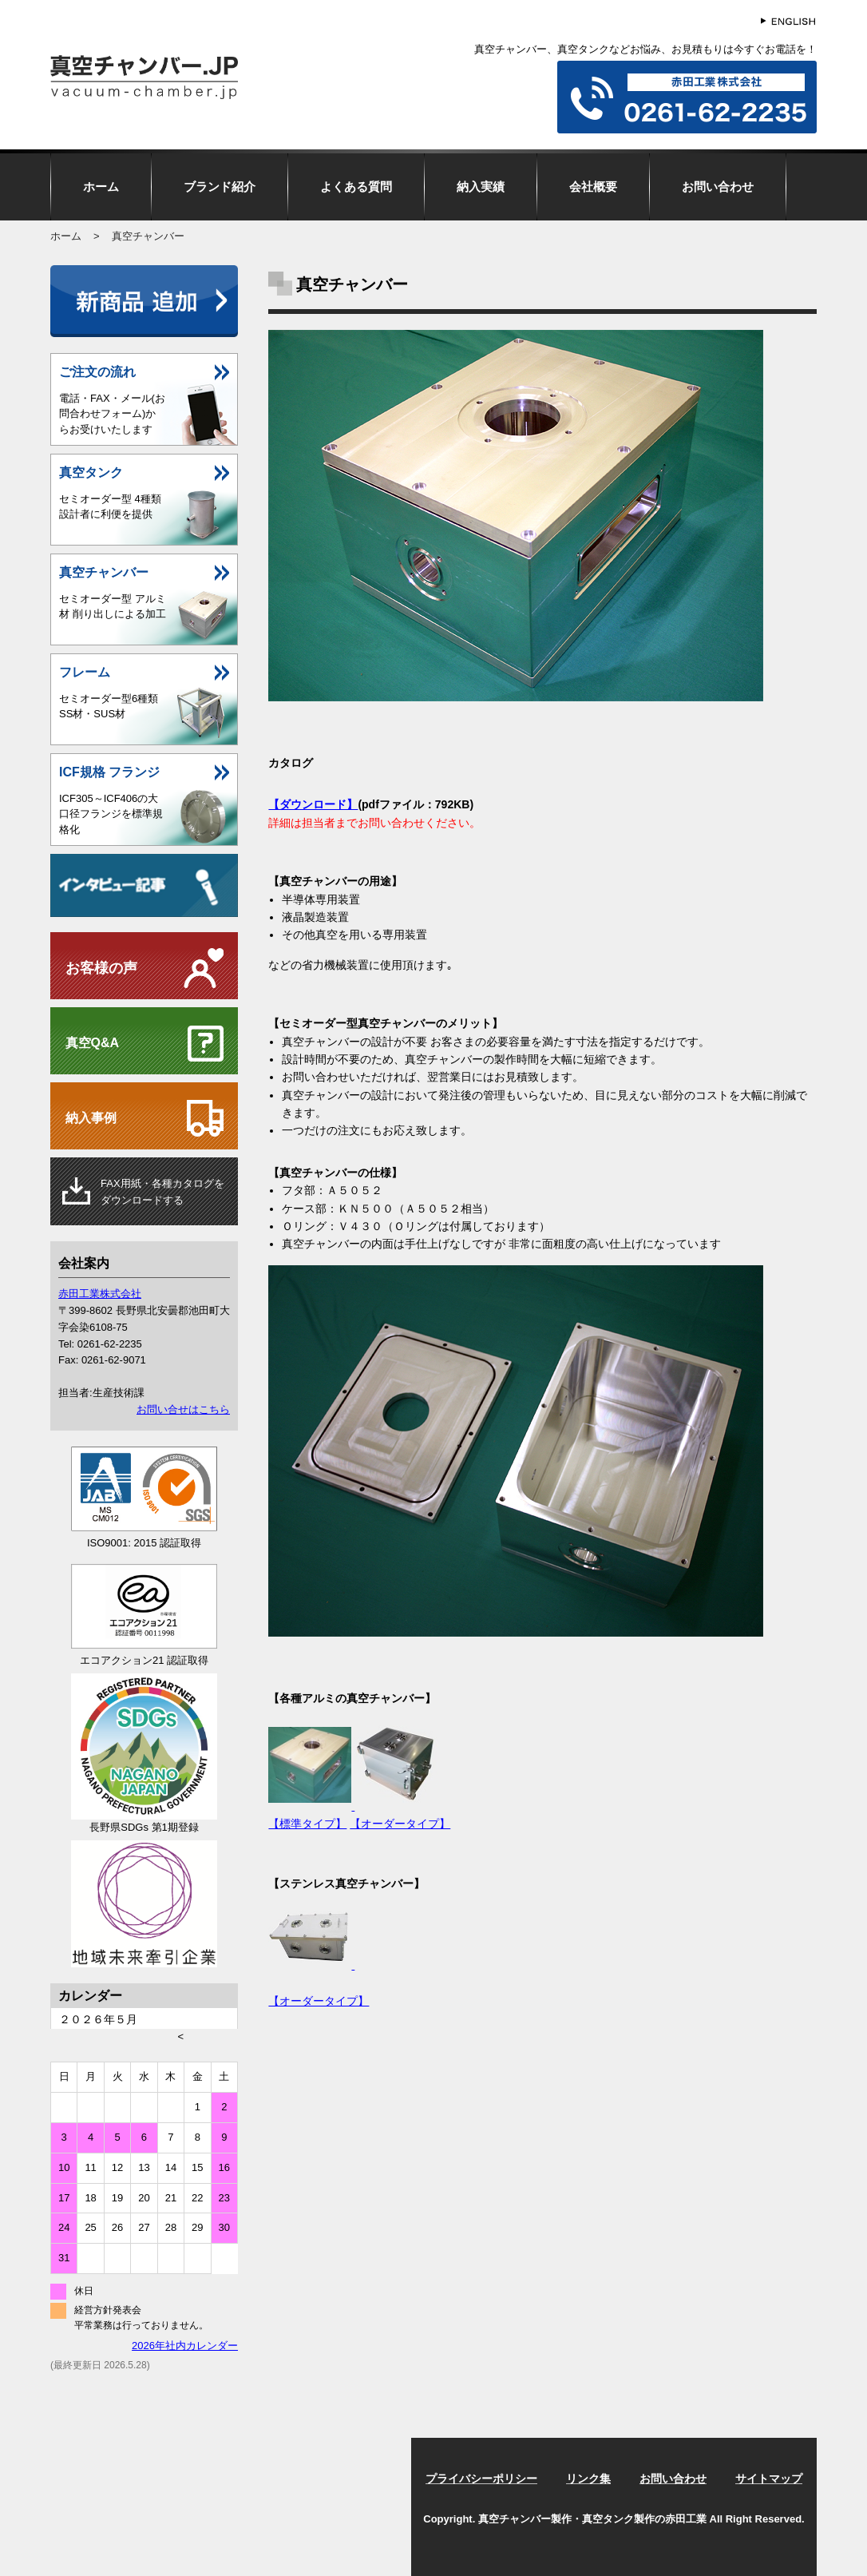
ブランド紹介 (219, 186)
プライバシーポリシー (481, 2478)
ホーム (101, 186)
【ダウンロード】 (313, 804)
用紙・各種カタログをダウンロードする (162, 1191)
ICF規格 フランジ (109, 772)
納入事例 (91, 1118)
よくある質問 (356, 186)
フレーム (84, 672)
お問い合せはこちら (183, 1409)
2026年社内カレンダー (185, 2346)
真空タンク (91, 472)
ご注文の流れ (97, 372)
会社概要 (593, 186)
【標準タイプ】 (307, 1823)
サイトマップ (768, 2478)
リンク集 (588, 2478)
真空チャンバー (103, 572)
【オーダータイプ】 (400, 1823)
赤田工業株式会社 (99, 1294)
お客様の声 (101, 968)
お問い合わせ (718, 186)
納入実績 (481, 186)
